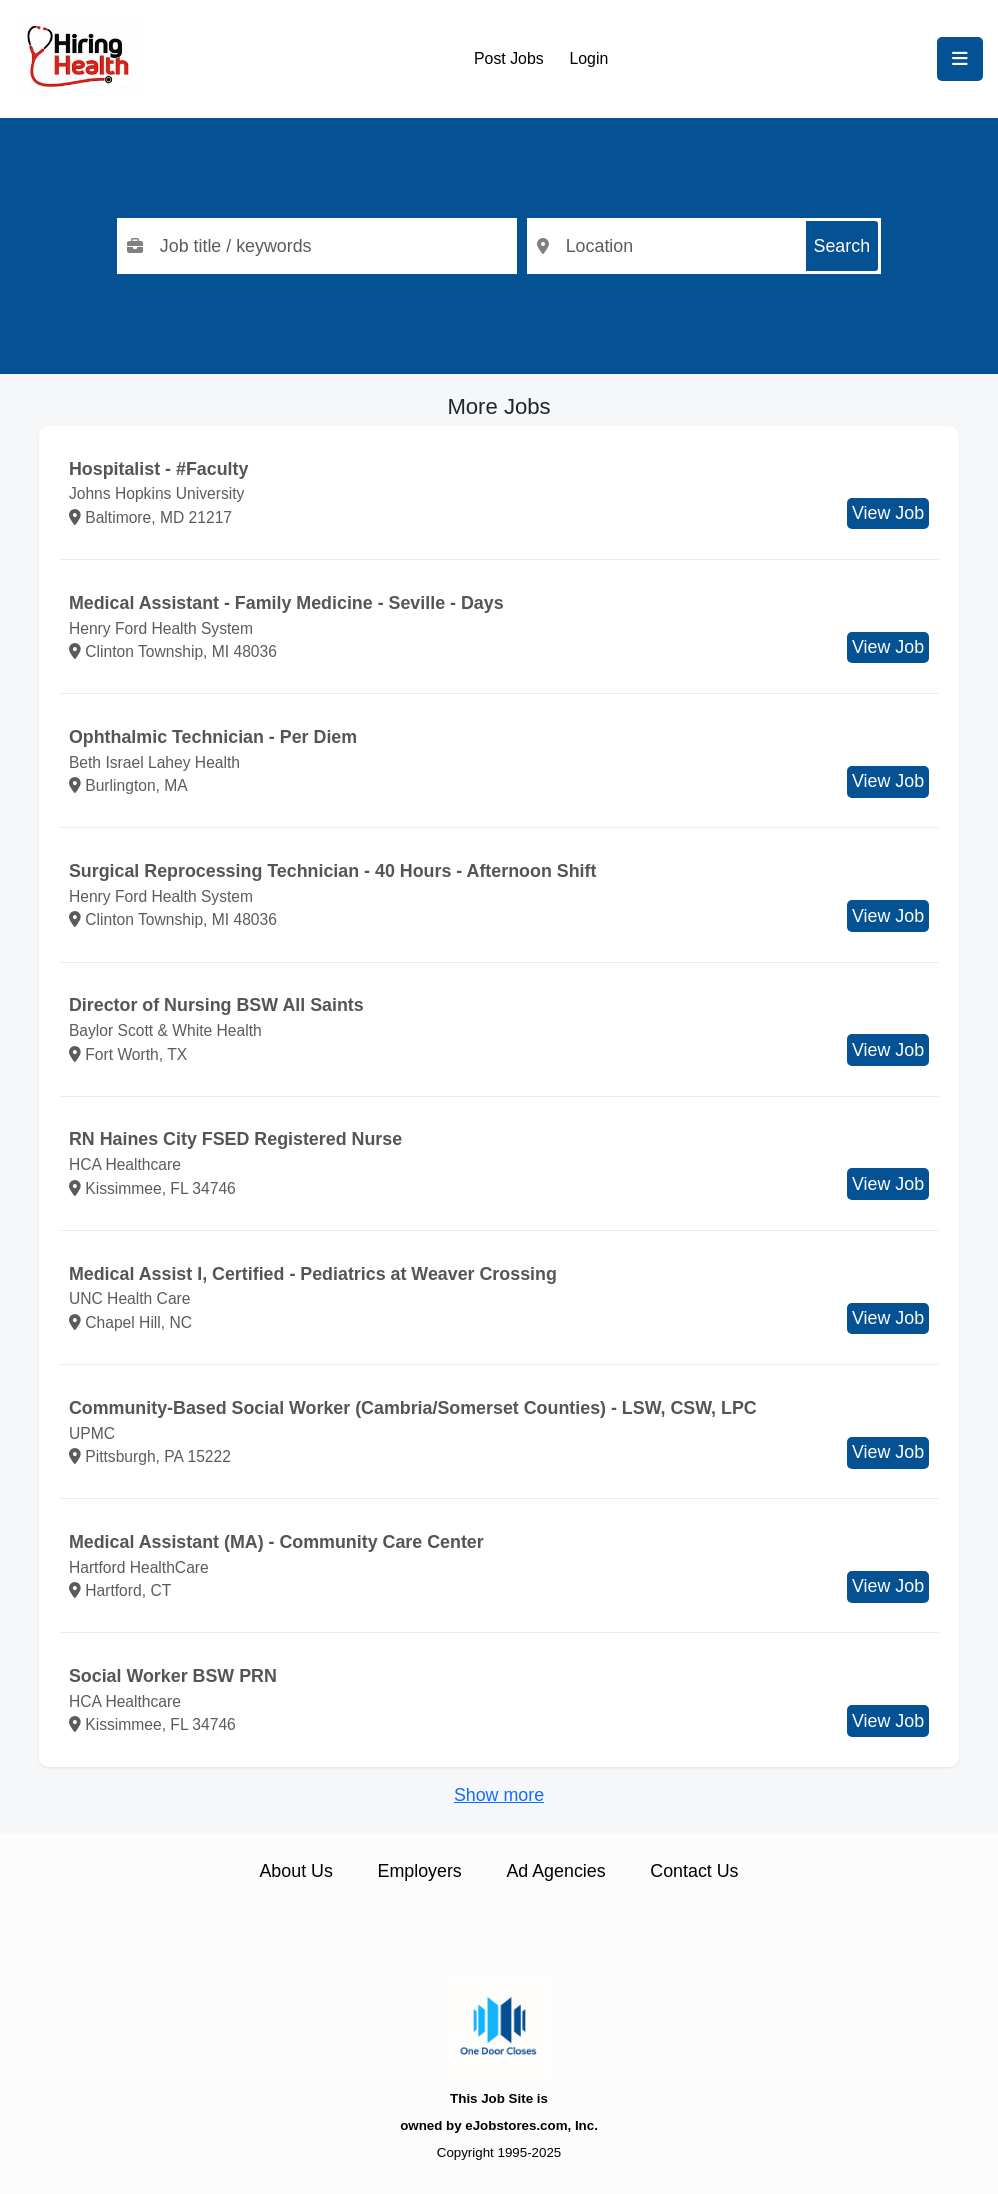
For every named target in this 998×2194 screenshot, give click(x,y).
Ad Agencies (555, 1871)
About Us (295, 1871)
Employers (420, 1871)
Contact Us (694, 1871)
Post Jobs (509, 58)
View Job (888, 513)
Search (842, 246)
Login (588, 58)
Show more (499, 1795)
